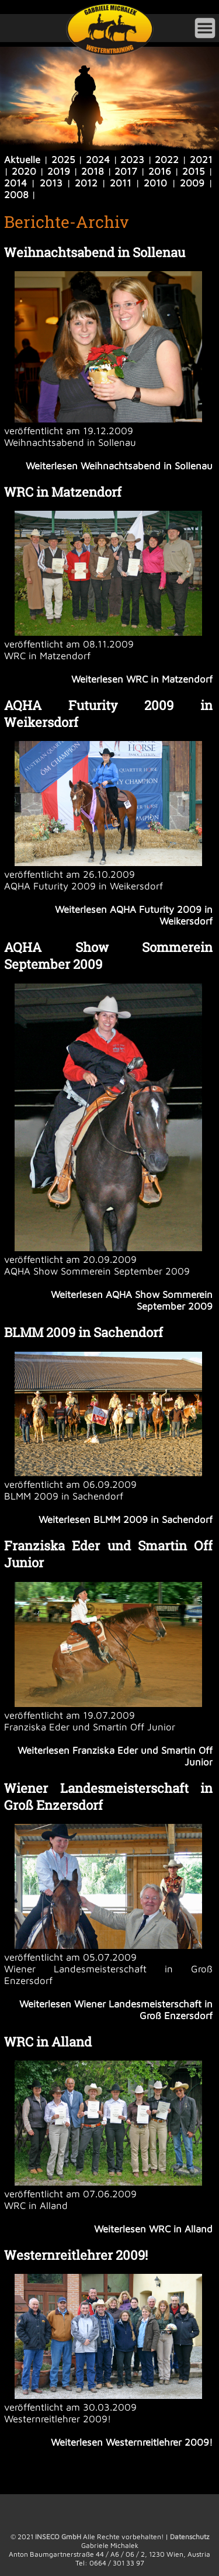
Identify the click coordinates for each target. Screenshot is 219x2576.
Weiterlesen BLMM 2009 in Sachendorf (126, 1519)
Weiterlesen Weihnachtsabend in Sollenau (119, 466)
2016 (159, 171)
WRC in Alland (48, 2041)
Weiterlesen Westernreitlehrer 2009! (132, 2442)
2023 (132, 159)
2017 (125, 171)
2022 (167, 159)
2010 (155, 183)
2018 (92, 171)
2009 (192, 183)
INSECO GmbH (58, 2536)
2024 (98, 159)
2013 (51, 183)
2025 (63, 159)
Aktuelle (22, 159)
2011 (120, 183)
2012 (86, 183)
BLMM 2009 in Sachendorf (83, 1332)
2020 (24, 171)
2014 (15, 183)
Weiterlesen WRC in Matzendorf (142, 679)
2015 (193, 171)
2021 (201, 159)
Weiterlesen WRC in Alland (153, 2229)
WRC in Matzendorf (62, 491)
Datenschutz (189, 2536)
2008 (16, 194)
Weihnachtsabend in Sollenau (94, 252)
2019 (58, 171)
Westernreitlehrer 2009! (76, 2254)
